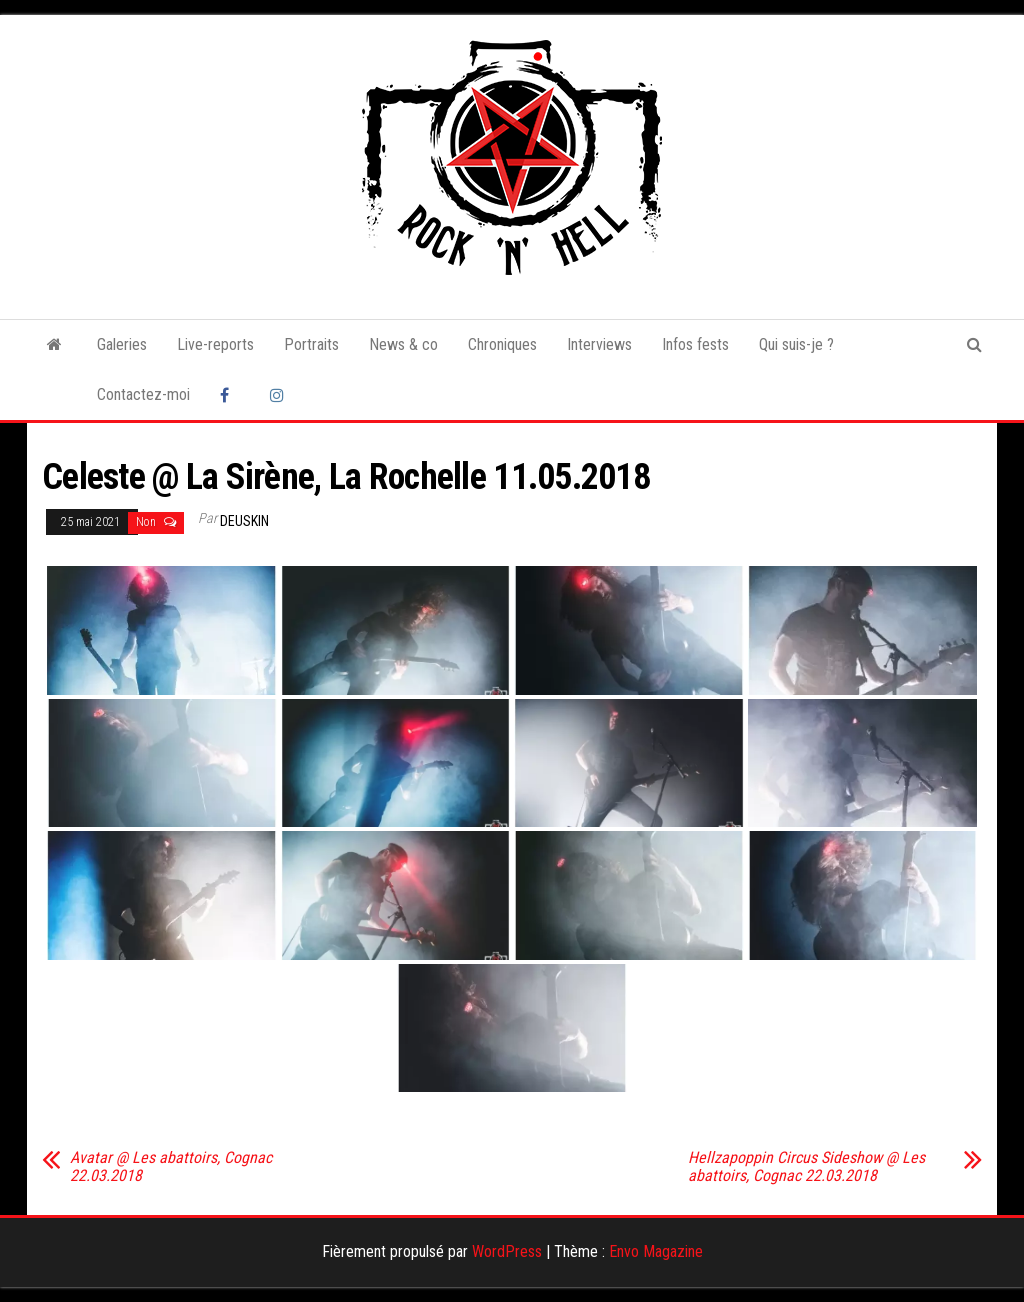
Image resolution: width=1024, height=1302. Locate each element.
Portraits (311, 344)
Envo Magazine (656, 1251)
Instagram (280, 395)
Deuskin (244, 521)
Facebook (230, 395)
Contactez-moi (143, 394)
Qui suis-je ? (796, 344)
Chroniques (502, 344)
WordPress (507, 1251)
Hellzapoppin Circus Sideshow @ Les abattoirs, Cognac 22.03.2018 (806, 1167)
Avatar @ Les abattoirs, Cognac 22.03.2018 (171, 1167)
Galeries (122, 344)
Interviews (599, 344)
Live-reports (215, 344)
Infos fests (695, 344)
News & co (403, 344)
